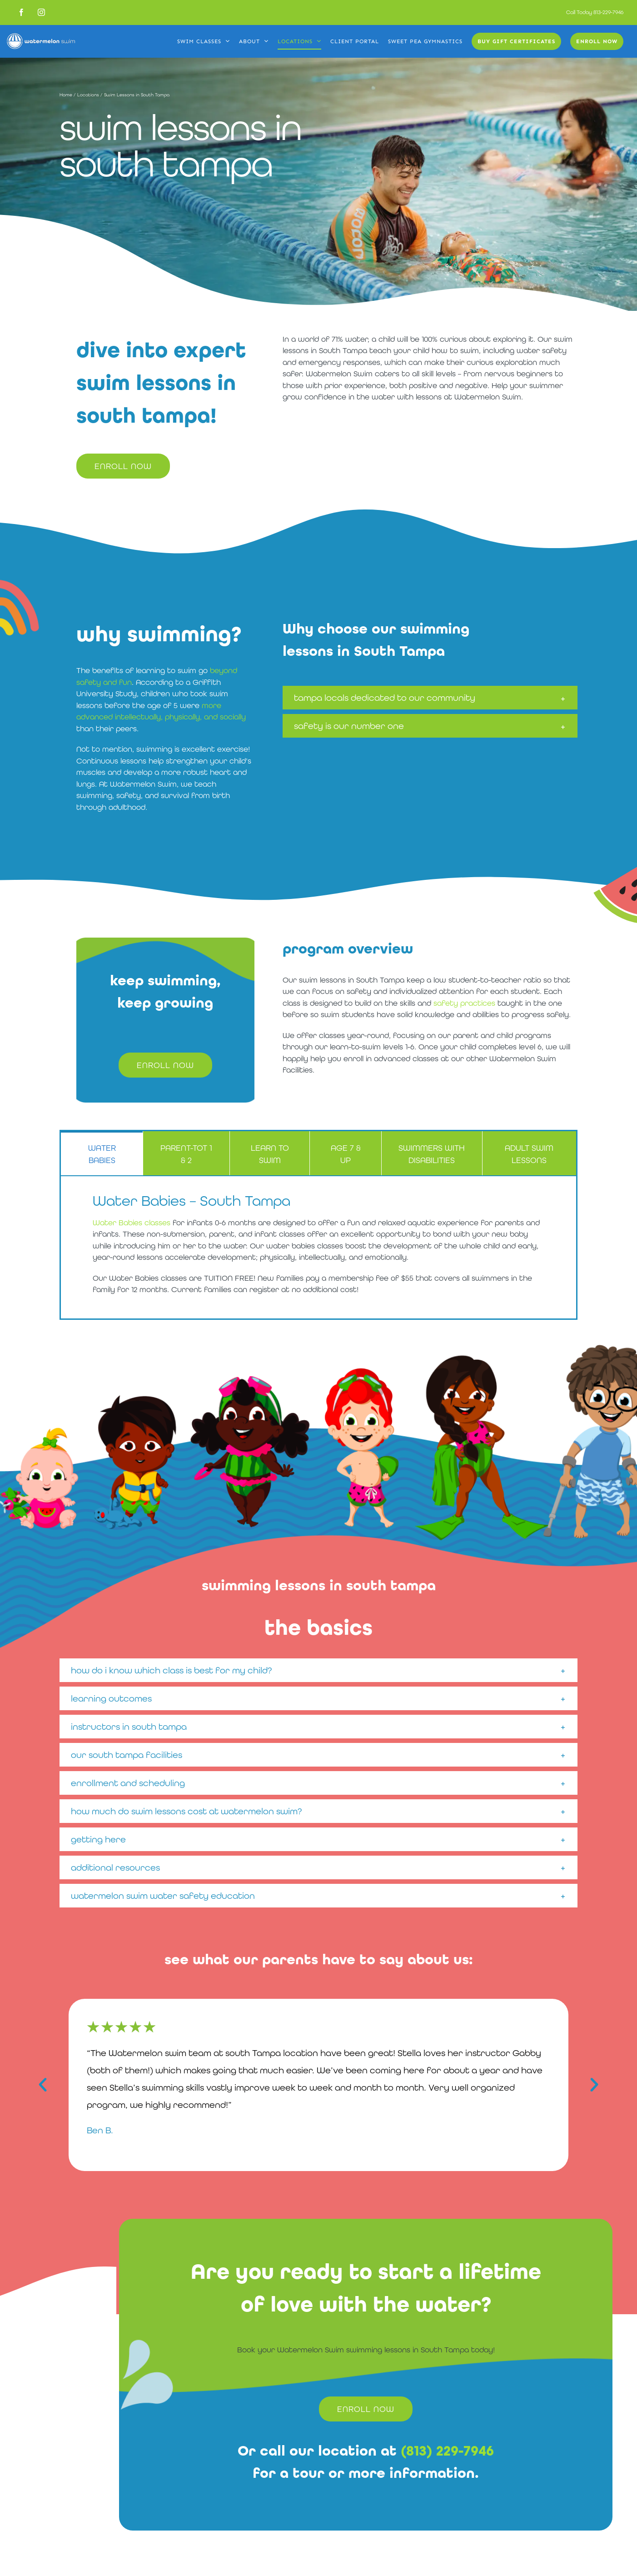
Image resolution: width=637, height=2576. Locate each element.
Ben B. (100, 2130)
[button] (430, 697)
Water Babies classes (131, 1222)
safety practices (464, 1003)
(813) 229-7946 (447, 2451)
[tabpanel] (318, 1248)
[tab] (102, 1153)
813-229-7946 (608, 12)
